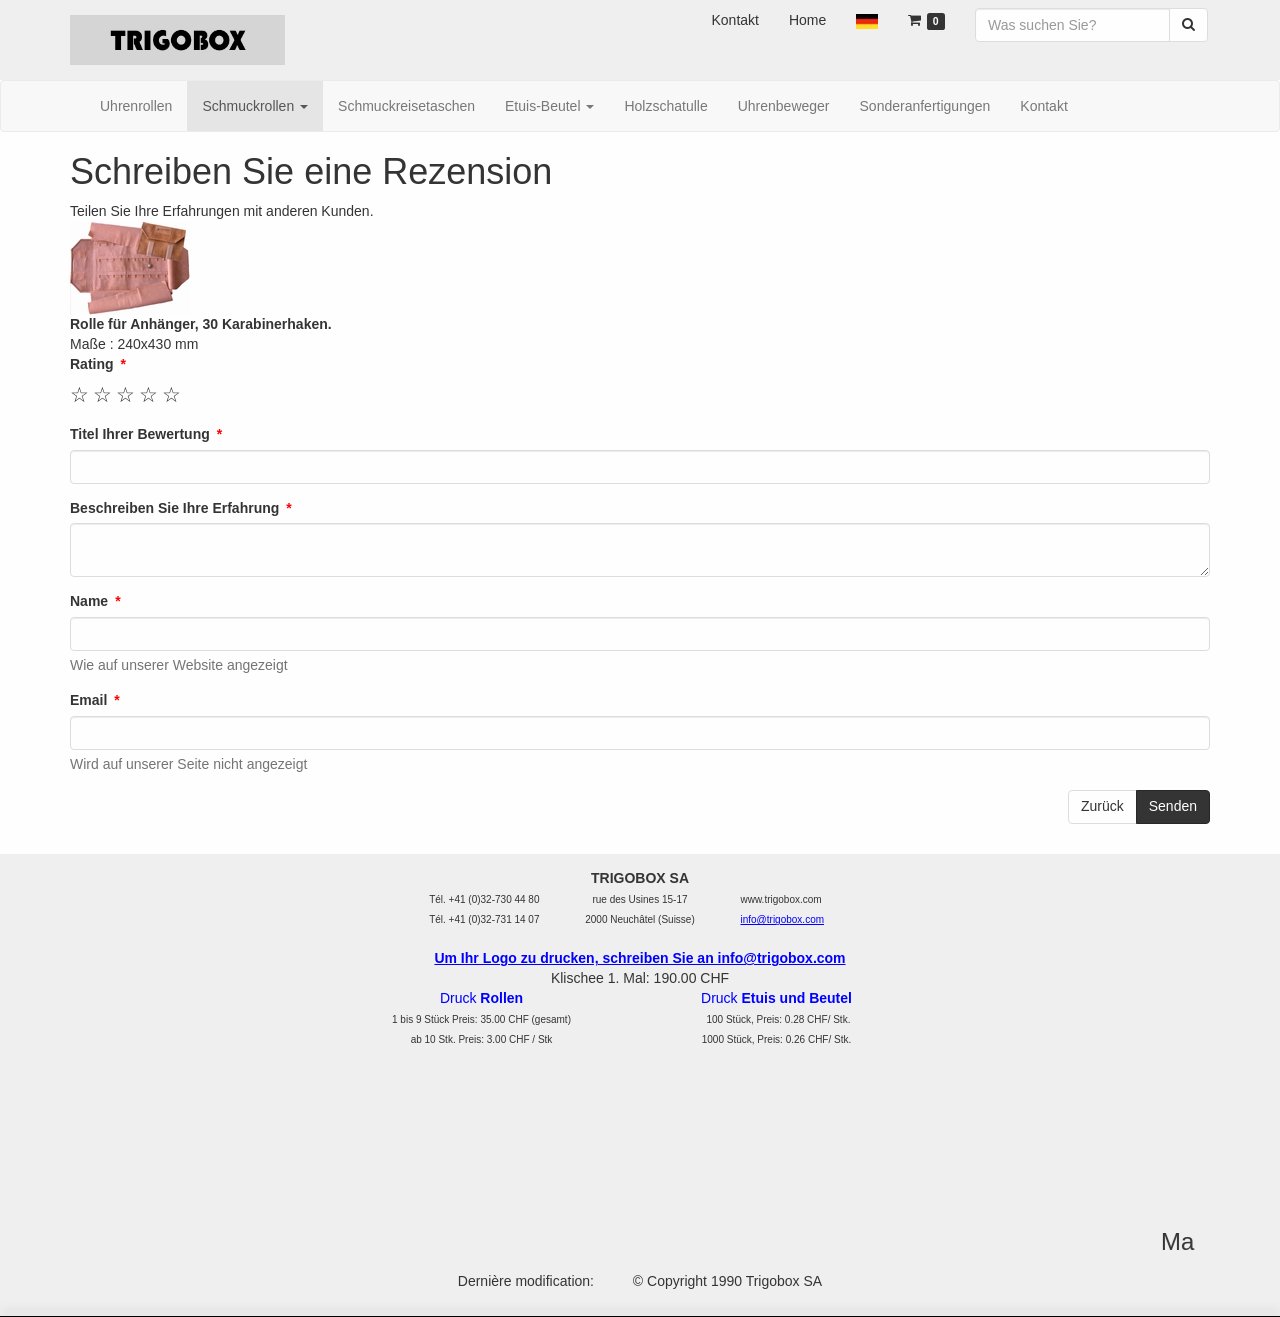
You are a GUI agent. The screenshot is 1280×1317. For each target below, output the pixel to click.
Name (89, 601)
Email (88, 700)
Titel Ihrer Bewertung (140, 434)
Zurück (1102, 806)
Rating (92, 364)
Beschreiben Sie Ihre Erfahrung (174, 508)
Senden (1173, 806)
